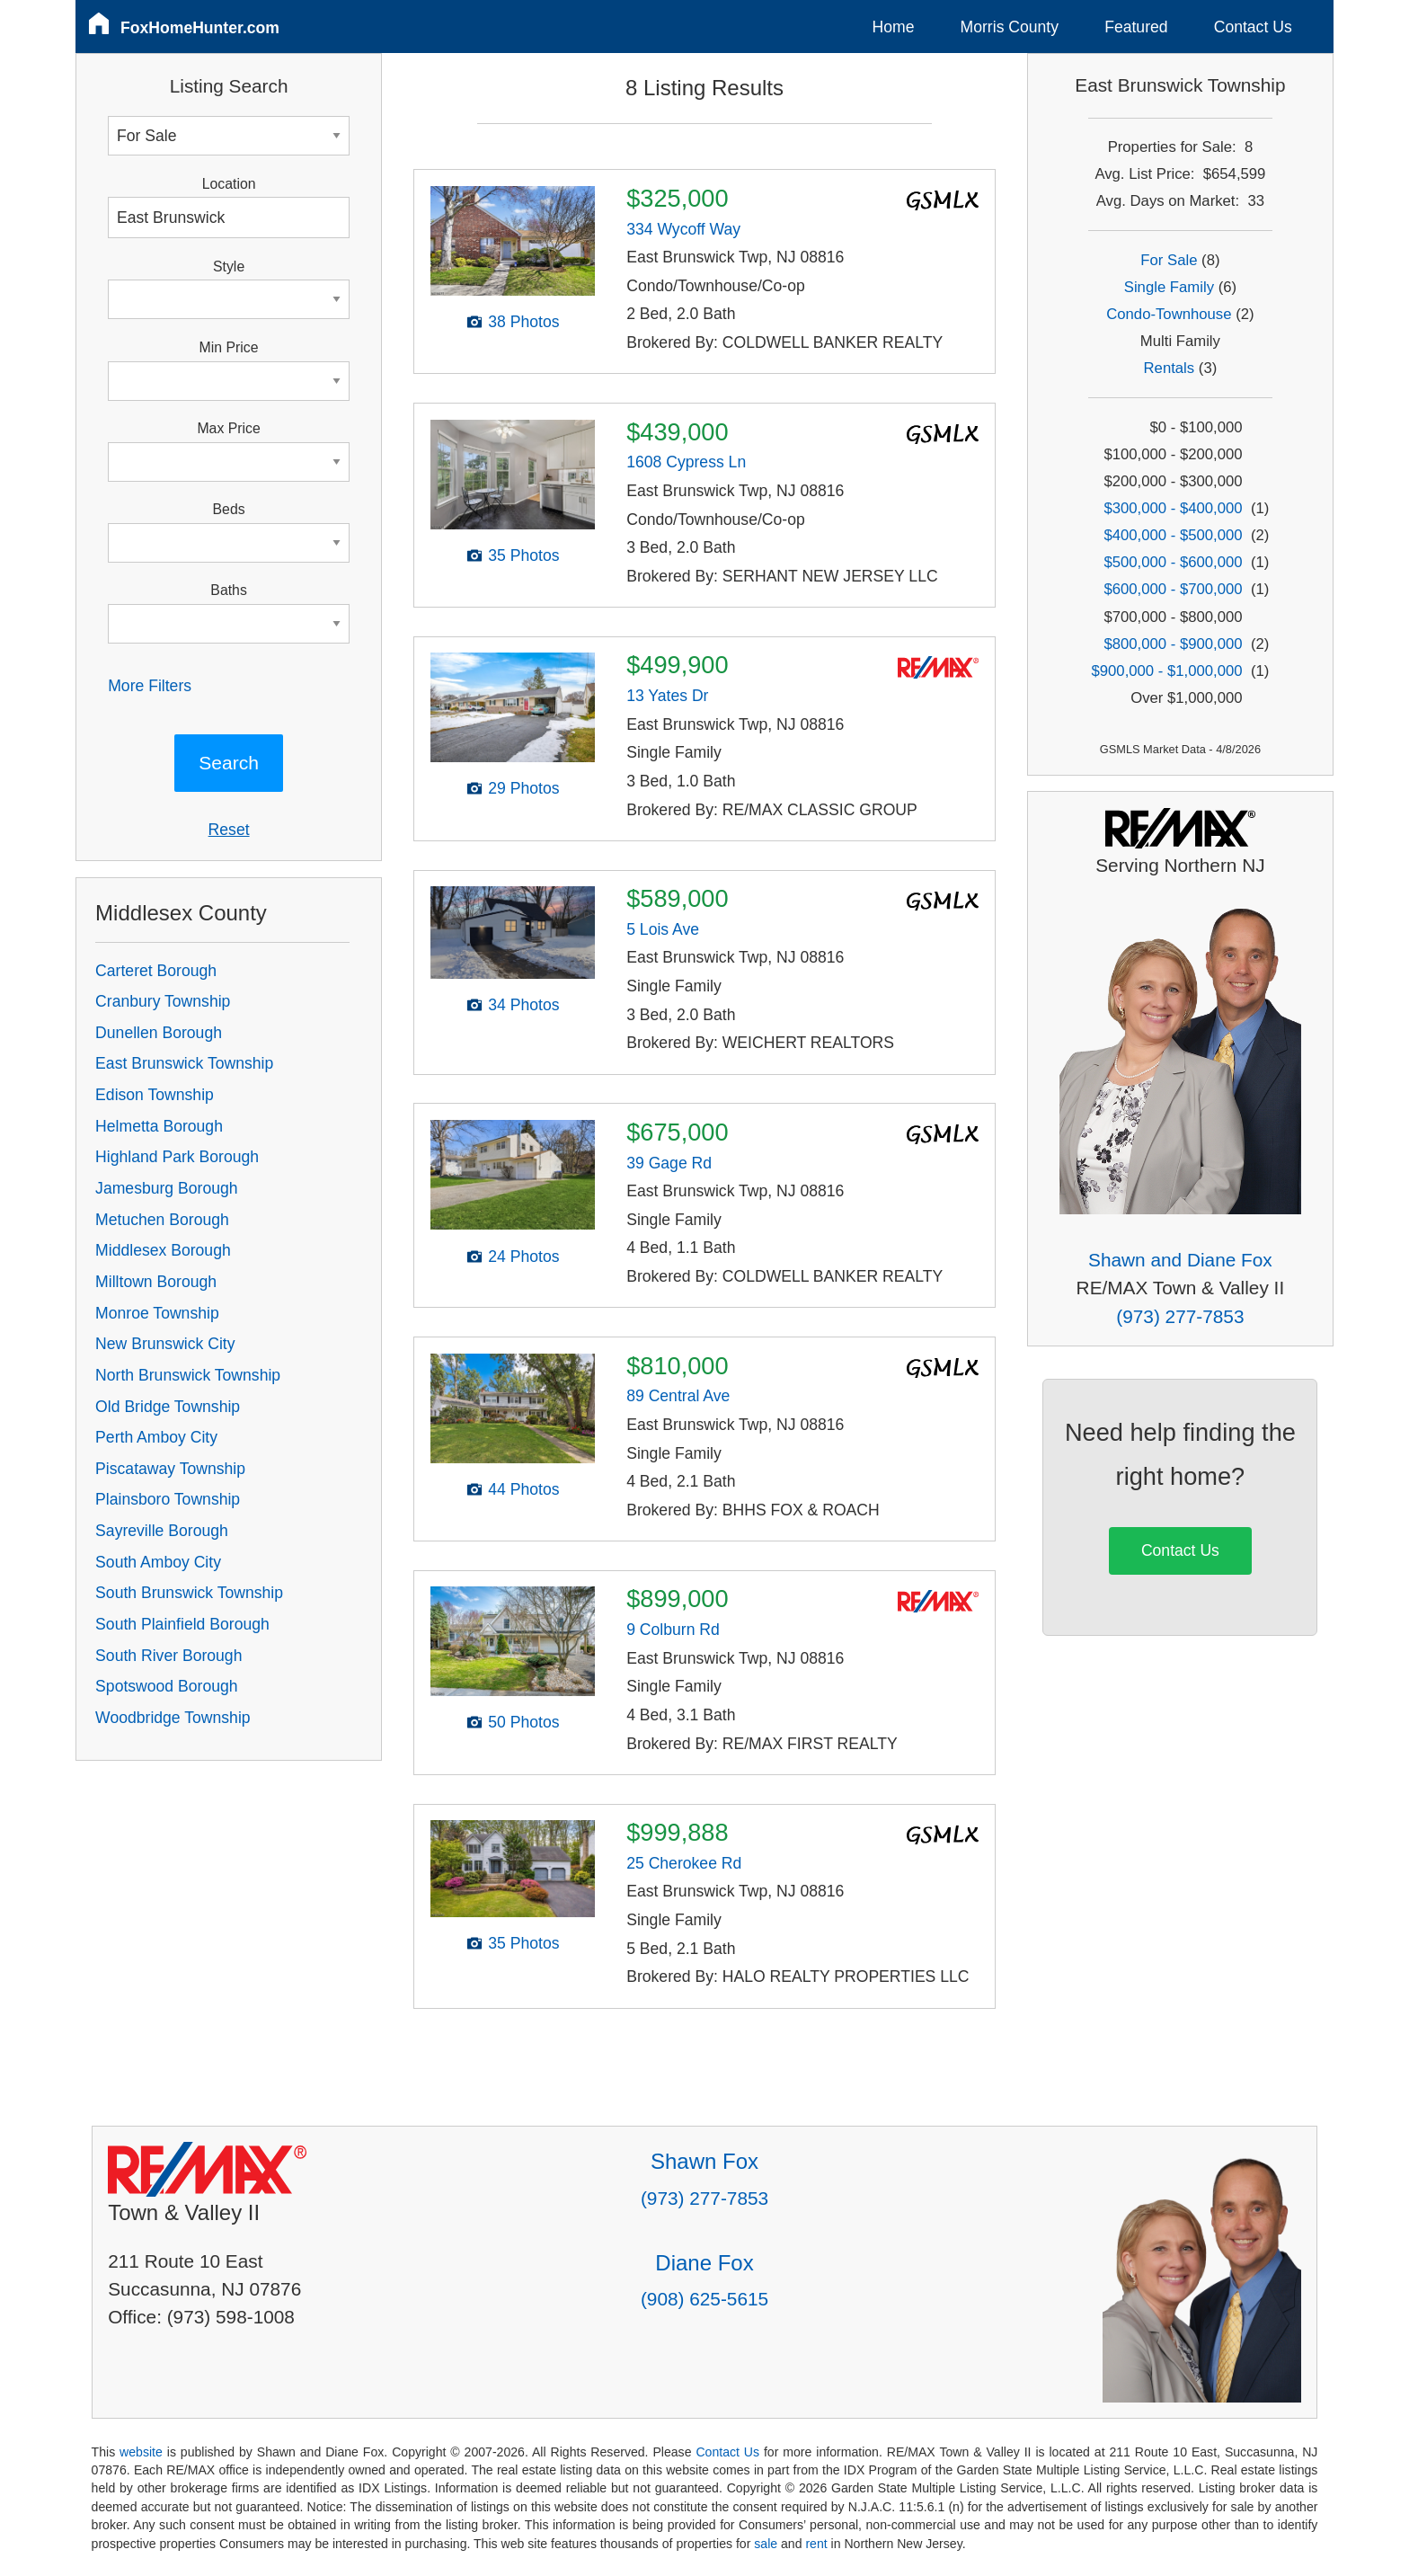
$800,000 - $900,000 (1172, 644)
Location (229, 183)
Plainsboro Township (167, 1499)
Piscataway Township (170, 1469)
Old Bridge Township (167, 1407)
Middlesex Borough (163, 1250)
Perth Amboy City (156, 1437)
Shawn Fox (704, 2161)
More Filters (149, 686)
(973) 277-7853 (1180, 1316)
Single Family (1169, 287)
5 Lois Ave (662, 929)
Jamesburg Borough (166, 1188)
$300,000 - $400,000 (1172, 508)
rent (816, 2543)
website (141, 2452)
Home (894, 27)
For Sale (1168, 260)
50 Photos (523, 1722)
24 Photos (523, 1257)
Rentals (1169, 368)
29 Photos (523, 788)
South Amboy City (158, 1562)
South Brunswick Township (189, 1593)
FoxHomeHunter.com (199, 28)
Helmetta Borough (159, 1126)
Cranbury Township (162, 1001)
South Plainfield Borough (182, 1624)
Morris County (1010, 27)
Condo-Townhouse (1168, 314)
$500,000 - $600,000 (1172, 562)
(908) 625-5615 (704, 2298)
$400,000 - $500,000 (1172, 535)
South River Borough (168, 1656)
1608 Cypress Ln (686, 462)
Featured (1135, 27)
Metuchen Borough (162, 1220)
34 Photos (523, 1005)
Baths (228, 590)
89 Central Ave (678, 1396)
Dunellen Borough (158, 1033)
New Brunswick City (165, 1344)
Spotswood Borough (166, 1686)
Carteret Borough (156, 971)
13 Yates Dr (667, 696)
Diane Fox (704, 2263)
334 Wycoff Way (683, 229)
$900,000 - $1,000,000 (1166, 671)
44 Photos (523, 1489)
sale (765, 2543)
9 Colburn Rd (673, 1630)
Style (228, 266)
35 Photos (523, 555)
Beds (229, 509)
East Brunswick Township (184, 1063)
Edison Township (154, 1095)
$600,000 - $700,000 (1172, 589)
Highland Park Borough (177, 1157)
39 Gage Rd (669, 1163)
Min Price (229, 347)
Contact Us (1253, 27)
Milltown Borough (156, 1282)
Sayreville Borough (161, 1531)
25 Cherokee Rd (683, 1863)
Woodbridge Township (172, 1718)
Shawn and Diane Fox (1180, 1259)
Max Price (228, 428)
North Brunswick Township (187, 1375)
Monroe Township (157, 1313)
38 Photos (523, 322)
